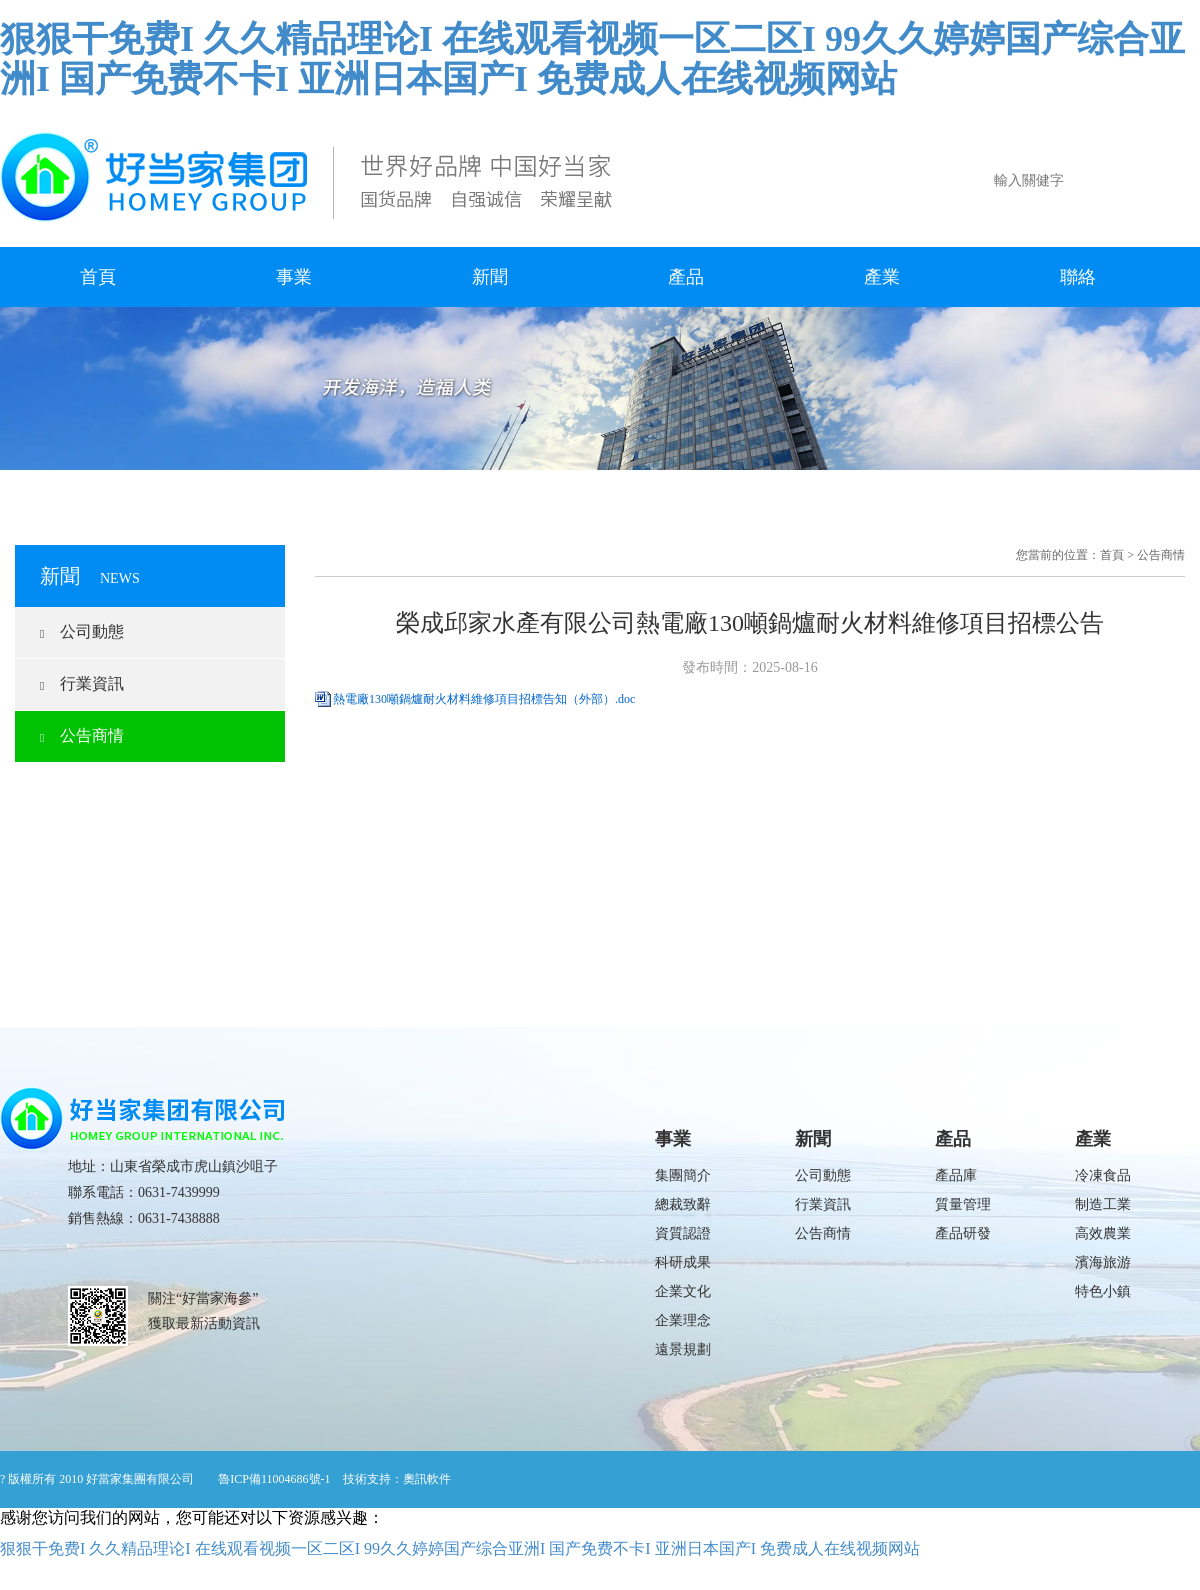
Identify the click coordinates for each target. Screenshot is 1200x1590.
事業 (294, 277)
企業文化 (683, 1291)
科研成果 (683, 1262)
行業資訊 (82, 683)
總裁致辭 (683, 1204)
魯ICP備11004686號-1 (274, 1479)
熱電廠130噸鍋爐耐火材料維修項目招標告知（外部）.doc (484, 699)
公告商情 (82, 735)
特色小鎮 (1103, 1291)
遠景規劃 (683, 1349)
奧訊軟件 (427, 1479)
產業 (882, 277)
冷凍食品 (1103, 1175)
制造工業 (1103, 1204)
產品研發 (963, 1233)
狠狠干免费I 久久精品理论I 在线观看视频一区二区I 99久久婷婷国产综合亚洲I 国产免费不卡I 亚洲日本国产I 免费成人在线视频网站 (592, 59)
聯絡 (1078, 277)
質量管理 (963, 1204)
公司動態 (82, 631)
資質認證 (683, 1233)
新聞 (490, 277)
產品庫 (956, 1175)
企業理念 (683, 1320)
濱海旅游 (1103, 1262)
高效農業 (1103, 1233)
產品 (686, 277)
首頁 (98, 277)
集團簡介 (683, 1175)
